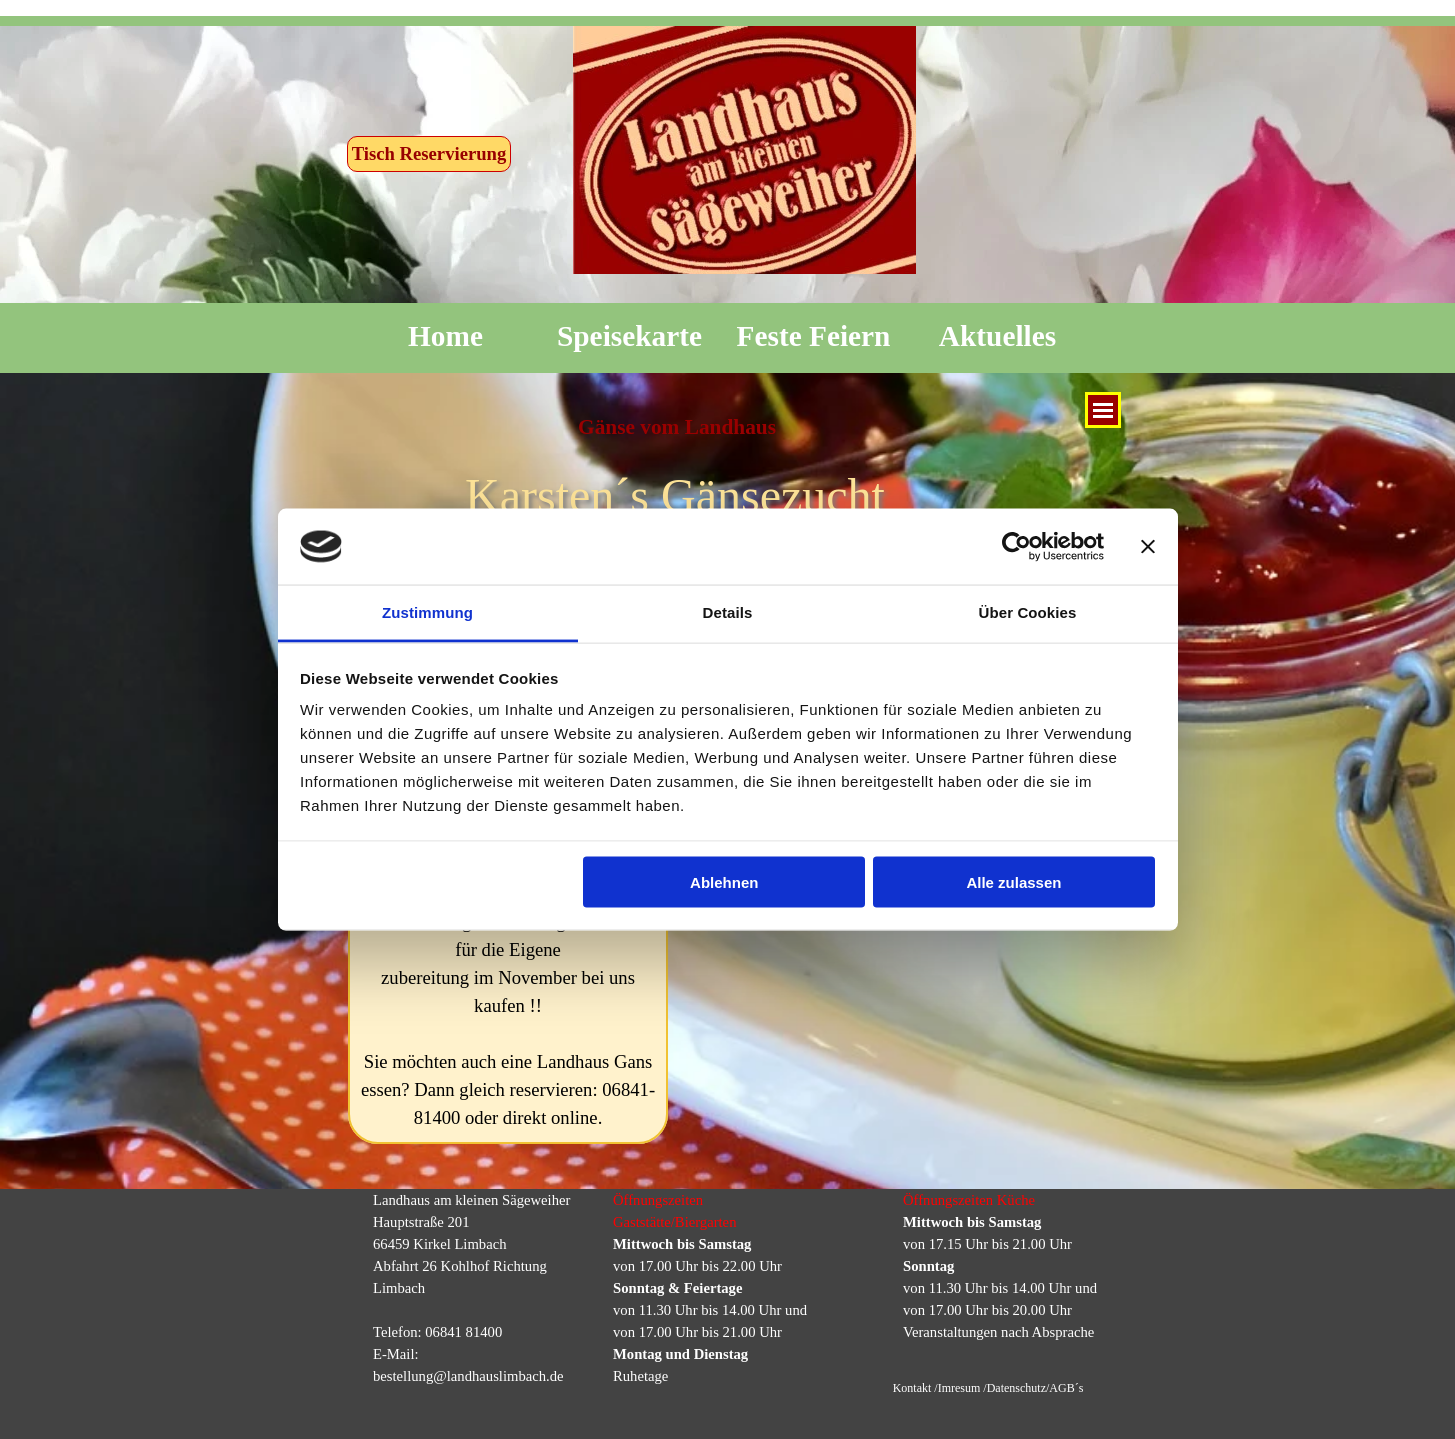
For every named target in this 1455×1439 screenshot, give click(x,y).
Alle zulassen (1013, 881)
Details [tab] (728, 612)
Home (445, 336)
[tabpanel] (720, 1288)
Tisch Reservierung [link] (429, 153)
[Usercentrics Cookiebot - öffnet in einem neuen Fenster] (1016, 547)
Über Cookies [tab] (1028, 612)
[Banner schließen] (1148, 547)
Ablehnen (724, 881)
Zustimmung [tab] (427, 612)
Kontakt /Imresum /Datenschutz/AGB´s (988, 1388)
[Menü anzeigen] (1103, 410)
